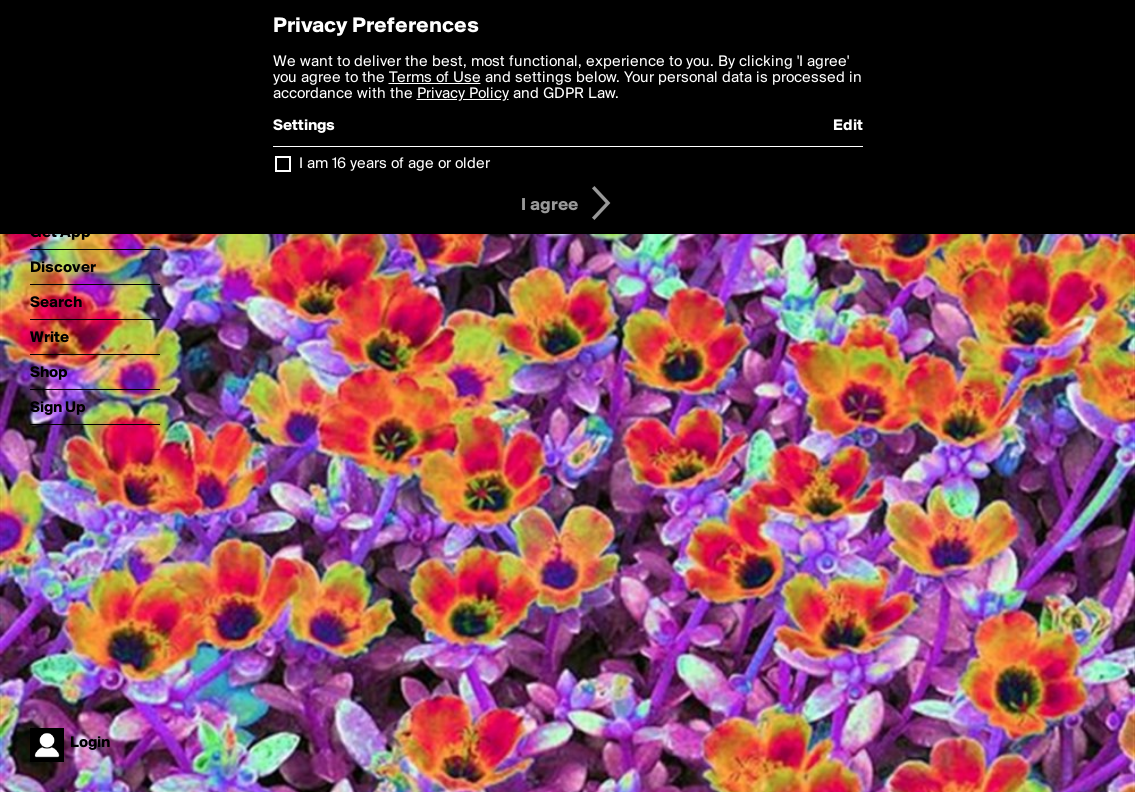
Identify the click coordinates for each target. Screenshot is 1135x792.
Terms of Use (435, 78)
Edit (848, 126)
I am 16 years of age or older (394, 164)
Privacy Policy (463, 94)
